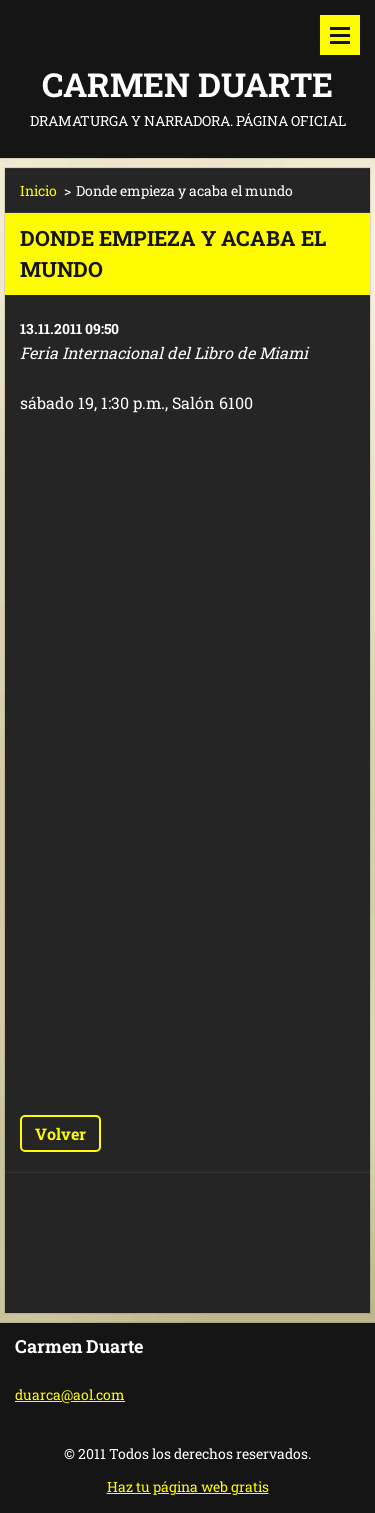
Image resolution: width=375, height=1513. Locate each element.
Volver (60, 1133)
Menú (340, 35)
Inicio (38, 190)
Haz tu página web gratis (188, 1486)
